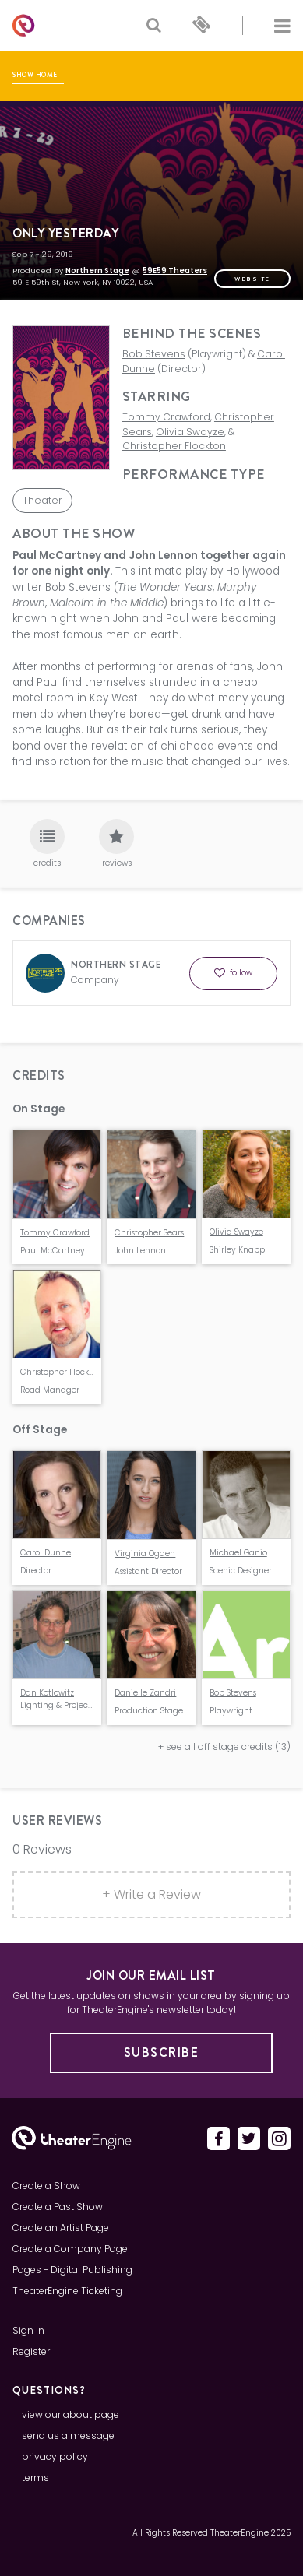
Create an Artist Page (60, 2227)
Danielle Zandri (145, 1693)
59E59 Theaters (175, 270)
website (252, 278)
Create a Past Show (57, 2206)
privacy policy (55, 2456)
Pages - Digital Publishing (72, 2269)
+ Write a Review (151, 1894)
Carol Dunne (45, 1553)
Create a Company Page (70, 2248)
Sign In (28, 2330)
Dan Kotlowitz (47, 1693)
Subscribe (161, 2052)
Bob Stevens (153, 353)
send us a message (68, 2435)
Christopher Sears (149, 1233)
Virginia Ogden (145, 1553)
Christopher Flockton (174, 445)
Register (31, 2351)
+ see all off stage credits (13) (224, 1746)
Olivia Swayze (190, 431)
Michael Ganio (238, 1553)
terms (35, 2477)
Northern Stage (97, 270)
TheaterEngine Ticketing (67, 2290)
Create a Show (46, 2185)
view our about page (70, 2414)
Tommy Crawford (166, 416)
